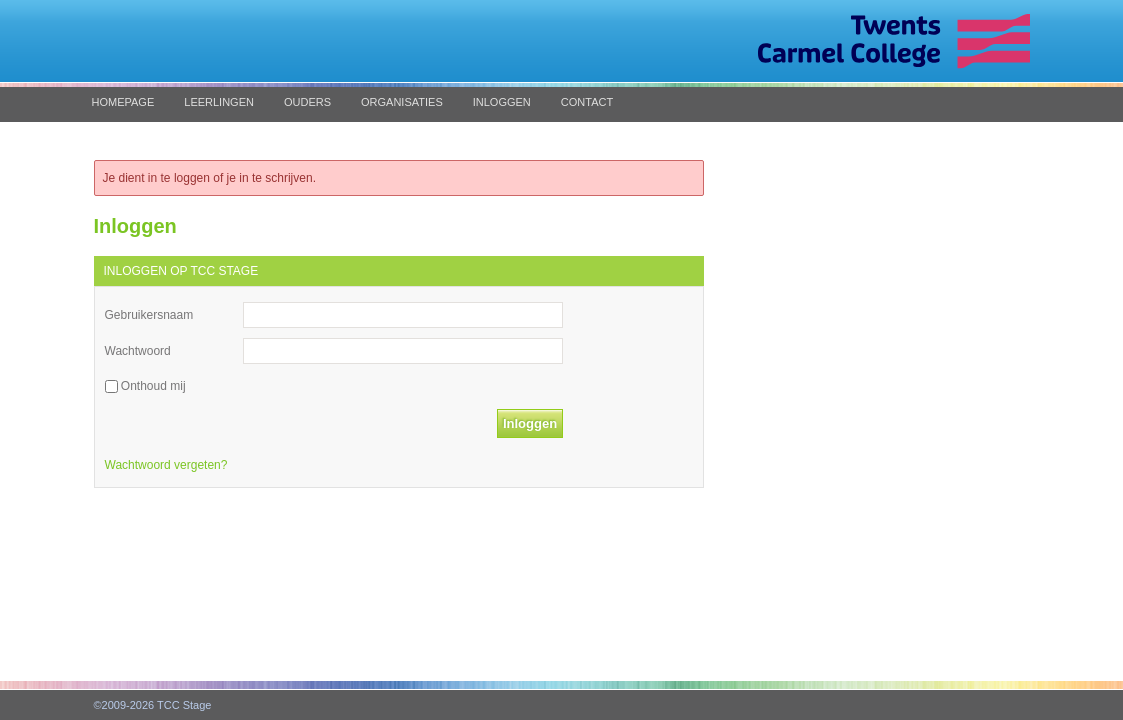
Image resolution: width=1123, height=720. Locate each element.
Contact (587, 102)
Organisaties (402, 102)
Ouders (307, 102)
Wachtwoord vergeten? (166, 465)
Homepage (123, 102)
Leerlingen (219, 102)
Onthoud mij (153, 386)
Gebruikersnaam (149, 315)
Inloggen (502, 102)
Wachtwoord (138, 351)
